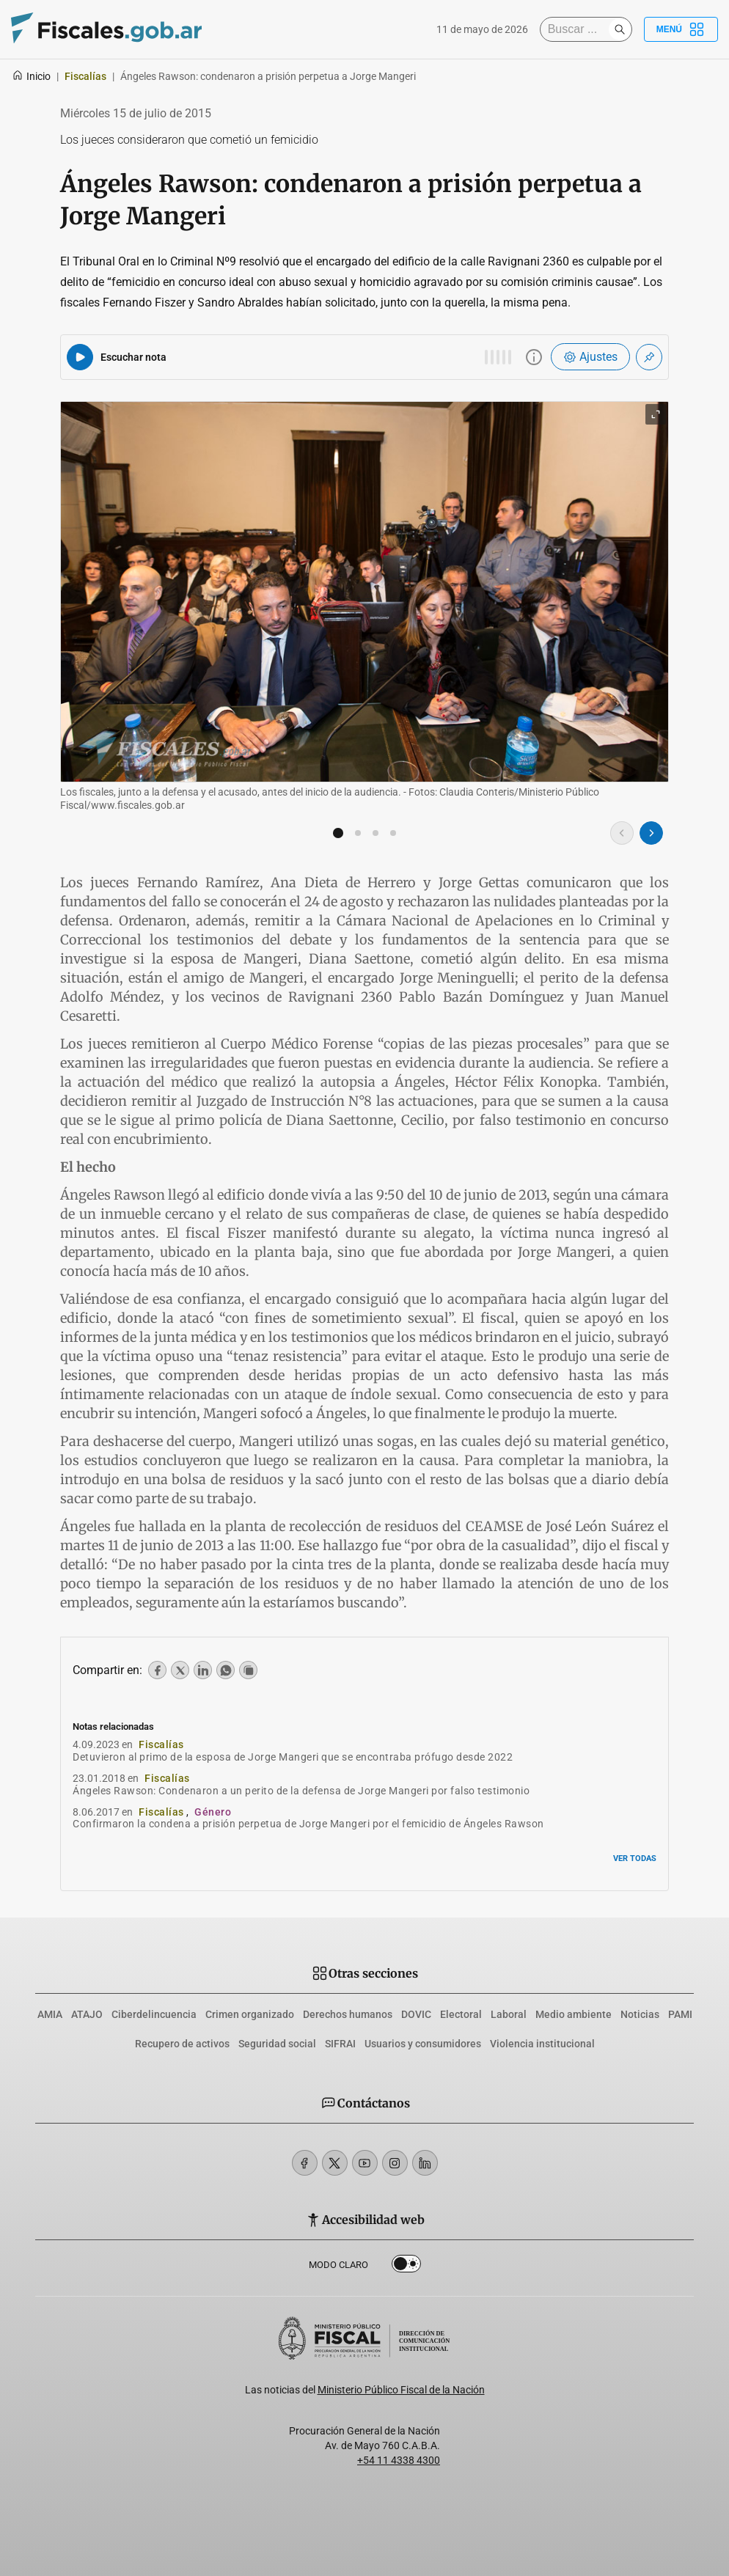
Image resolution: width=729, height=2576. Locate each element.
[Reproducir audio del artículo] (80, 357)
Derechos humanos (347, 2014)
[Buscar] (577, 29)
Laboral (509, 2014)
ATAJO (87, 2014)
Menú (681, 29)
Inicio (31, 76)
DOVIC (416, 2014)
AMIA (49, 2014)
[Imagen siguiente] (651, 833)
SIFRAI (340, 2044)
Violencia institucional (542, 2044)
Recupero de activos (182, 2044)
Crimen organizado (249, 2014)
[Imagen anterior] (622, 833)
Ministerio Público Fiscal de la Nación (401, 2390)
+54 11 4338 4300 (398, 2460)
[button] (338, 833)
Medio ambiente (573, 2014)
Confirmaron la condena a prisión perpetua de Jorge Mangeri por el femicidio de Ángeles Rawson (308, 1824)
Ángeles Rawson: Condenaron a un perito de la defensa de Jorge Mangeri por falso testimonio (301, 1791)
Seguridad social (277, 2044)
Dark (406, 2266)
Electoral (461, 2014)
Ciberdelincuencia (154, 2014)
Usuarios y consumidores (422, 2044)
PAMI (680, 2014)
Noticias (639, 2014)
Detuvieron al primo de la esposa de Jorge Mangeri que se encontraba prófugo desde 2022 (293, 1757)
